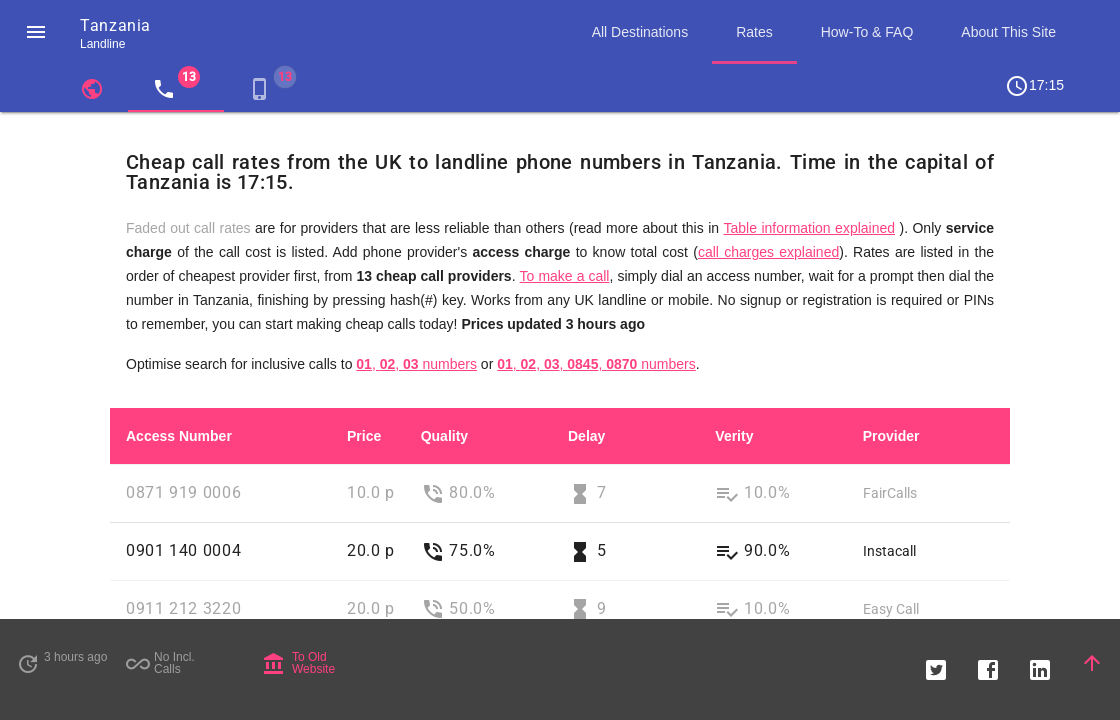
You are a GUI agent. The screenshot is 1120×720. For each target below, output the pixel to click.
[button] (36, 32)
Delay (586, 436)
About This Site (1008, 32)
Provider (891, 436)
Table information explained (809, 228)
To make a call (565, 276)
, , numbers (416, 364)
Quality (444, 436)
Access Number (179, 436)
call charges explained (768, 252)
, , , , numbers (596, 364)
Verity (734, 436)
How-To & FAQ (867, 32)
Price (364, 436)
